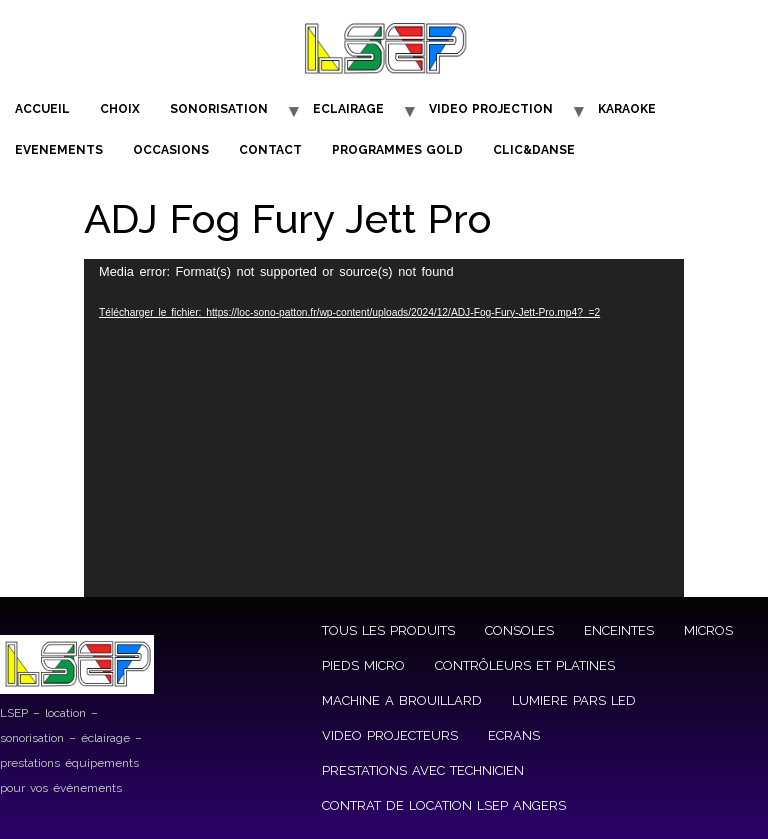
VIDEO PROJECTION (491, 109)
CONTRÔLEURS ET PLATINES (525, 665)
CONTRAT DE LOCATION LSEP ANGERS (444, 805)
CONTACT (270, 150)
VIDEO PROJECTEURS (390, 735)
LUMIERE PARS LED (574, 700)
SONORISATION (219, 109)
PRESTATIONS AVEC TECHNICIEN (423, 770)
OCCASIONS (171, 150)
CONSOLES (519, 630)
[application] (384, 428)
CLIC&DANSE (534, 150)
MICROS (708, 630)
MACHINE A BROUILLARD (402, 700)
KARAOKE (627, 109)
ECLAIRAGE (348, 109)
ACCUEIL (42, 109)
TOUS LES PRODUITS (388, 630)
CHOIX (120, 109)
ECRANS (514, 735)
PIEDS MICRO (363, 665)
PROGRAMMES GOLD (397, 150)
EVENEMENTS (59, 150)
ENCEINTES (619, 630)
